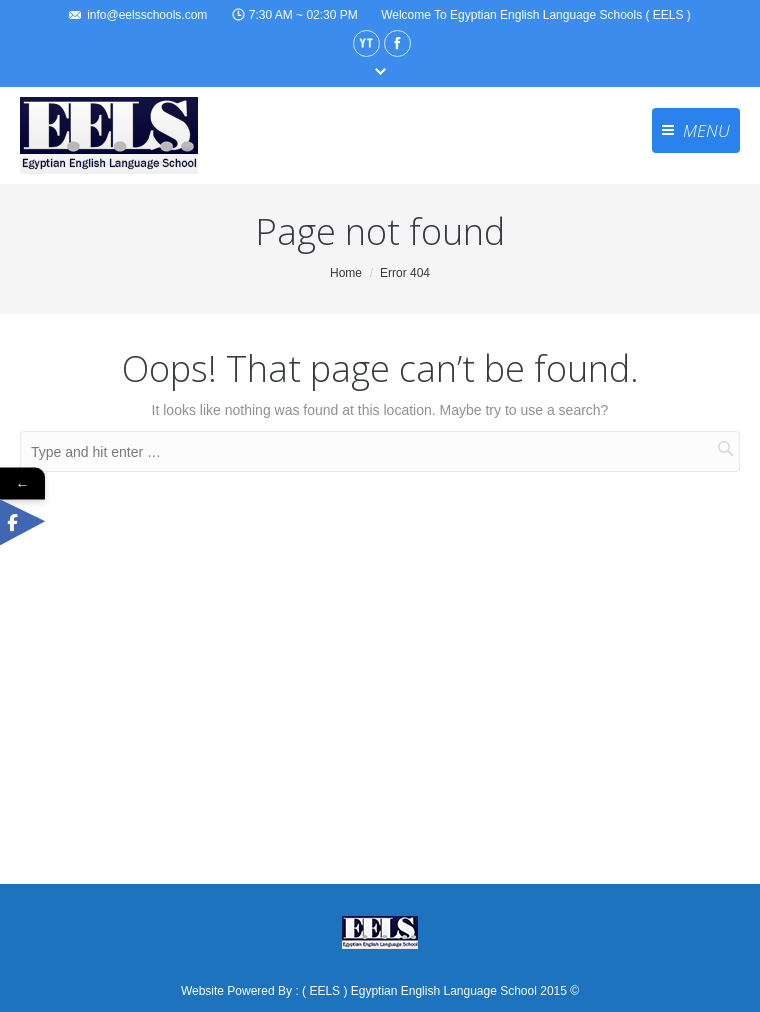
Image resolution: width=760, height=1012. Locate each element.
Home (346, 273)
